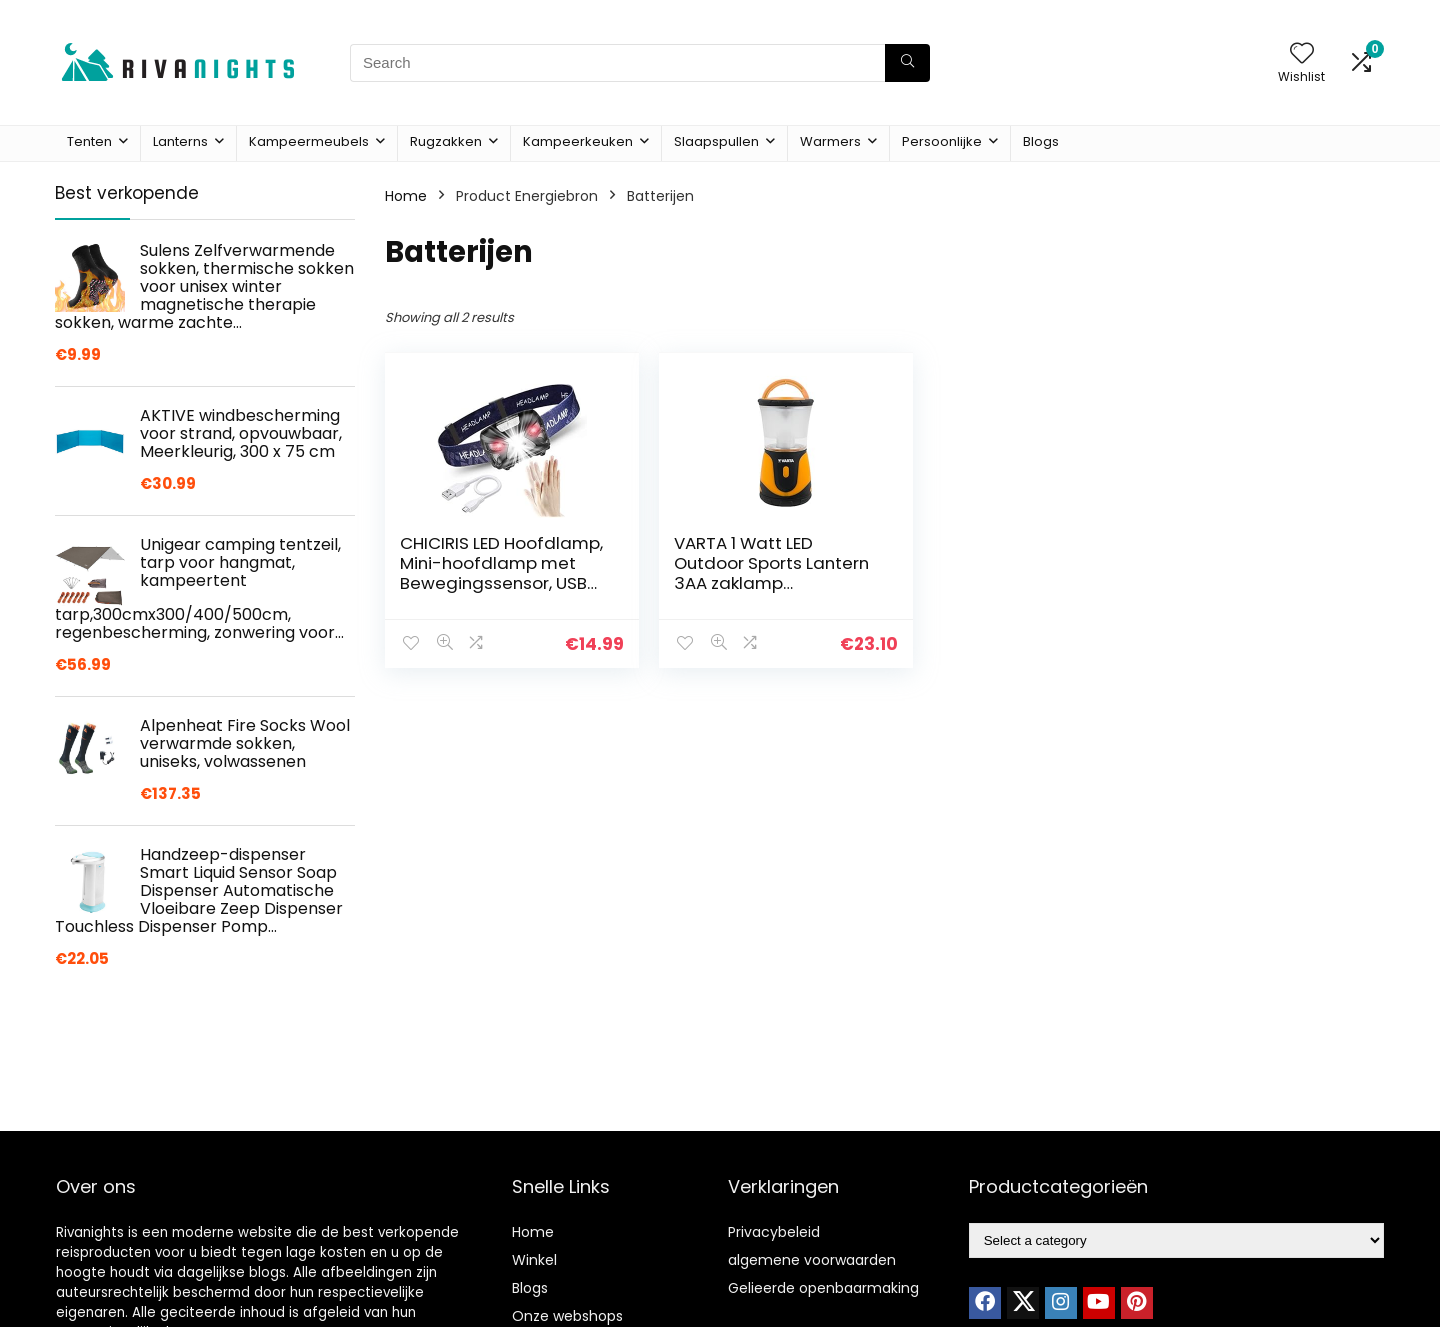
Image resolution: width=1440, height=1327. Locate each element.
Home (406, 196)
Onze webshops (567, 1316)
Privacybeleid (774, 1232)
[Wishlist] (1302, 54)
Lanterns (180, 141)
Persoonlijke (942, 141)
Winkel (534, 1260)
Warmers (830, 141)
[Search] (907, 63)
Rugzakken (446, 141)
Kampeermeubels (309, 141)
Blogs (1041, 141)
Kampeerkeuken (578, 141)
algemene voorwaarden (812, 1260)
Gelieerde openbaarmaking (823, 1288)
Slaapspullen (716, 141)
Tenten (89, 141)
